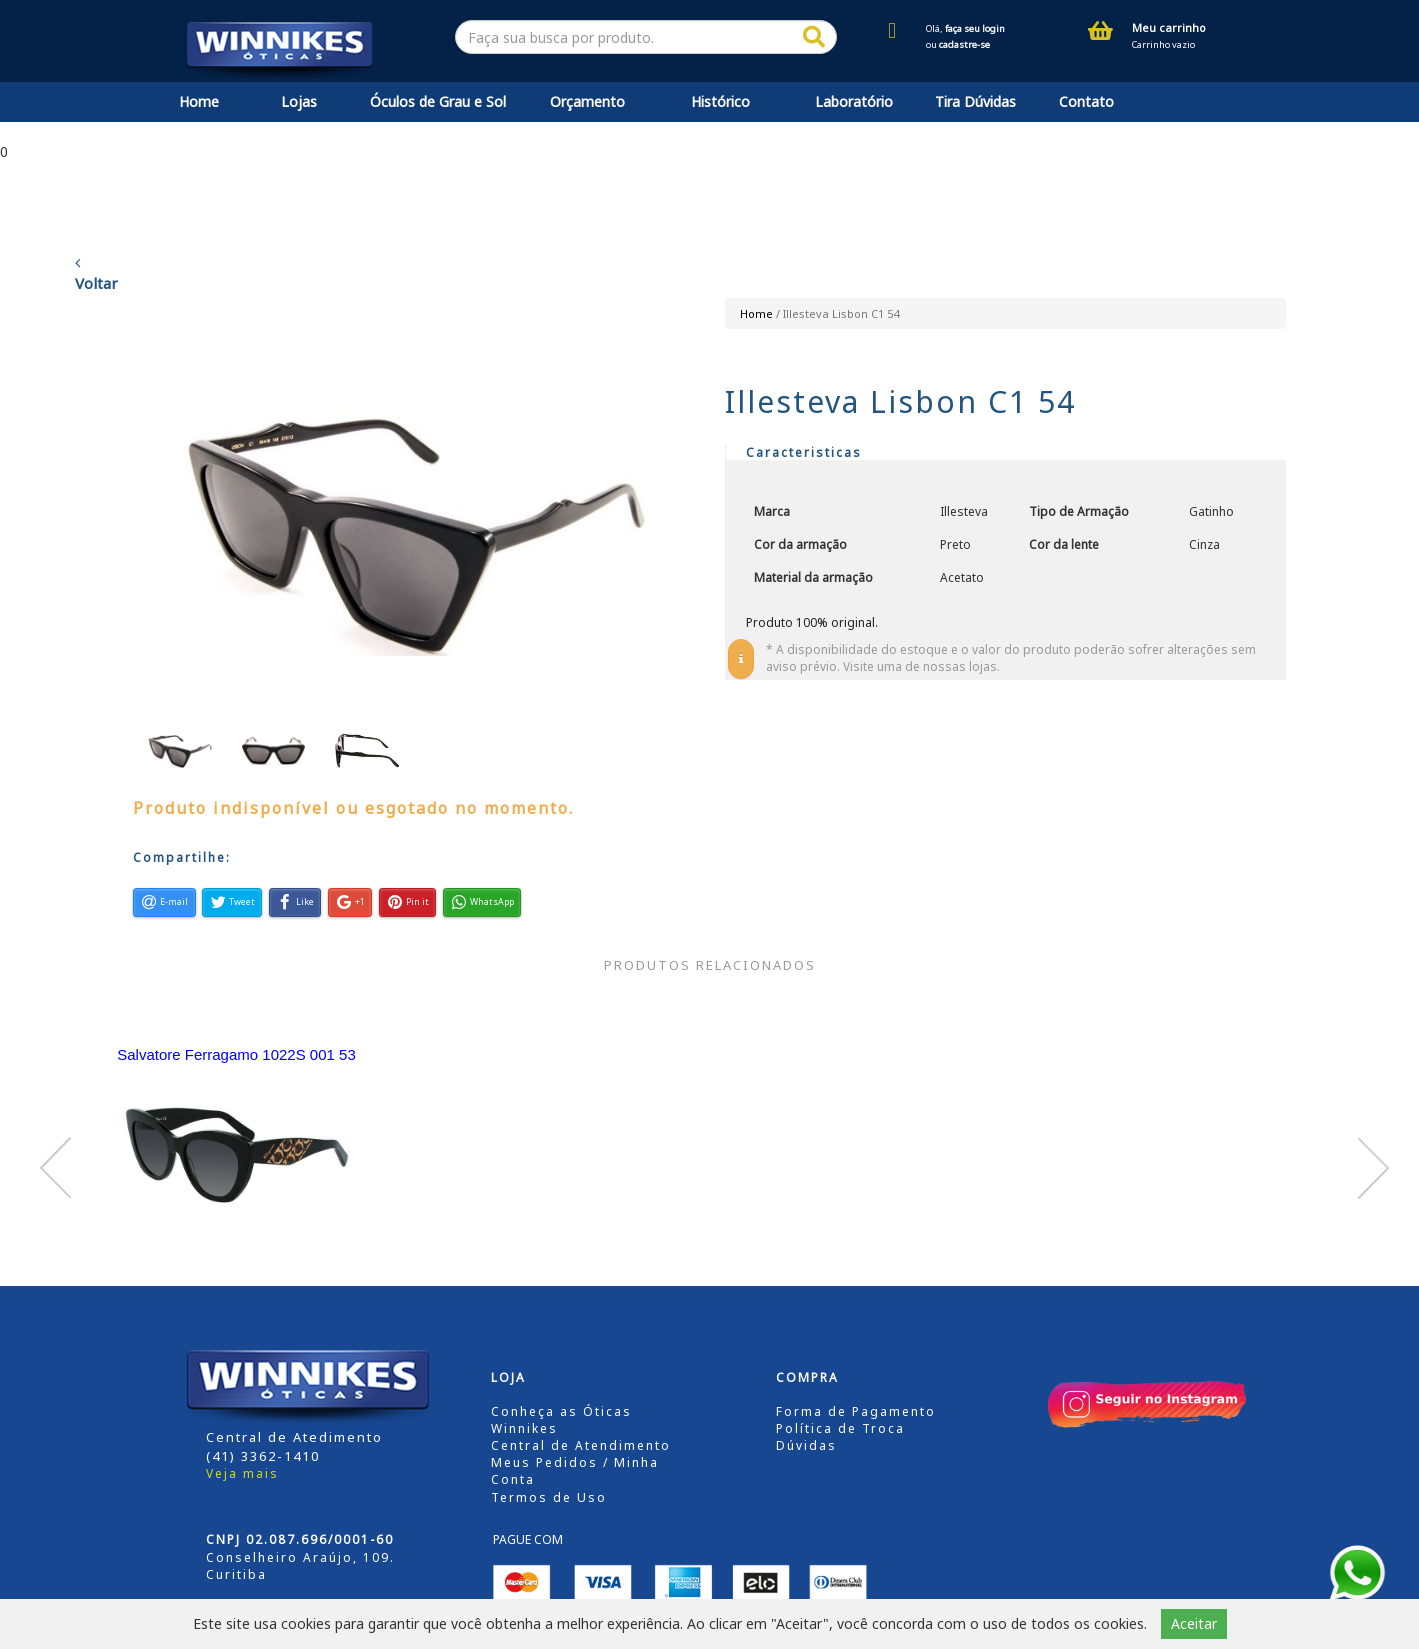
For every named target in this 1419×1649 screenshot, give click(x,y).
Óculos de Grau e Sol (438, 101)
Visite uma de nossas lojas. (921, 666)
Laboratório (854, 101)
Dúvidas (806, 1445)
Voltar (96, 274)
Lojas (299, 101)
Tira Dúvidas (975, 101)
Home (199, 101)
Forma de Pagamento (856, 1411)
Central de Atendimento (581, 1445)
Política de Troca (840, 1428)
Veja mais (242, 1473)
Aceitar (1194, 1623)
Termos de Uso (549, 1497)
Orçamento (587, 101)
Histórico (720, 101)
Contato (1086, 101)
